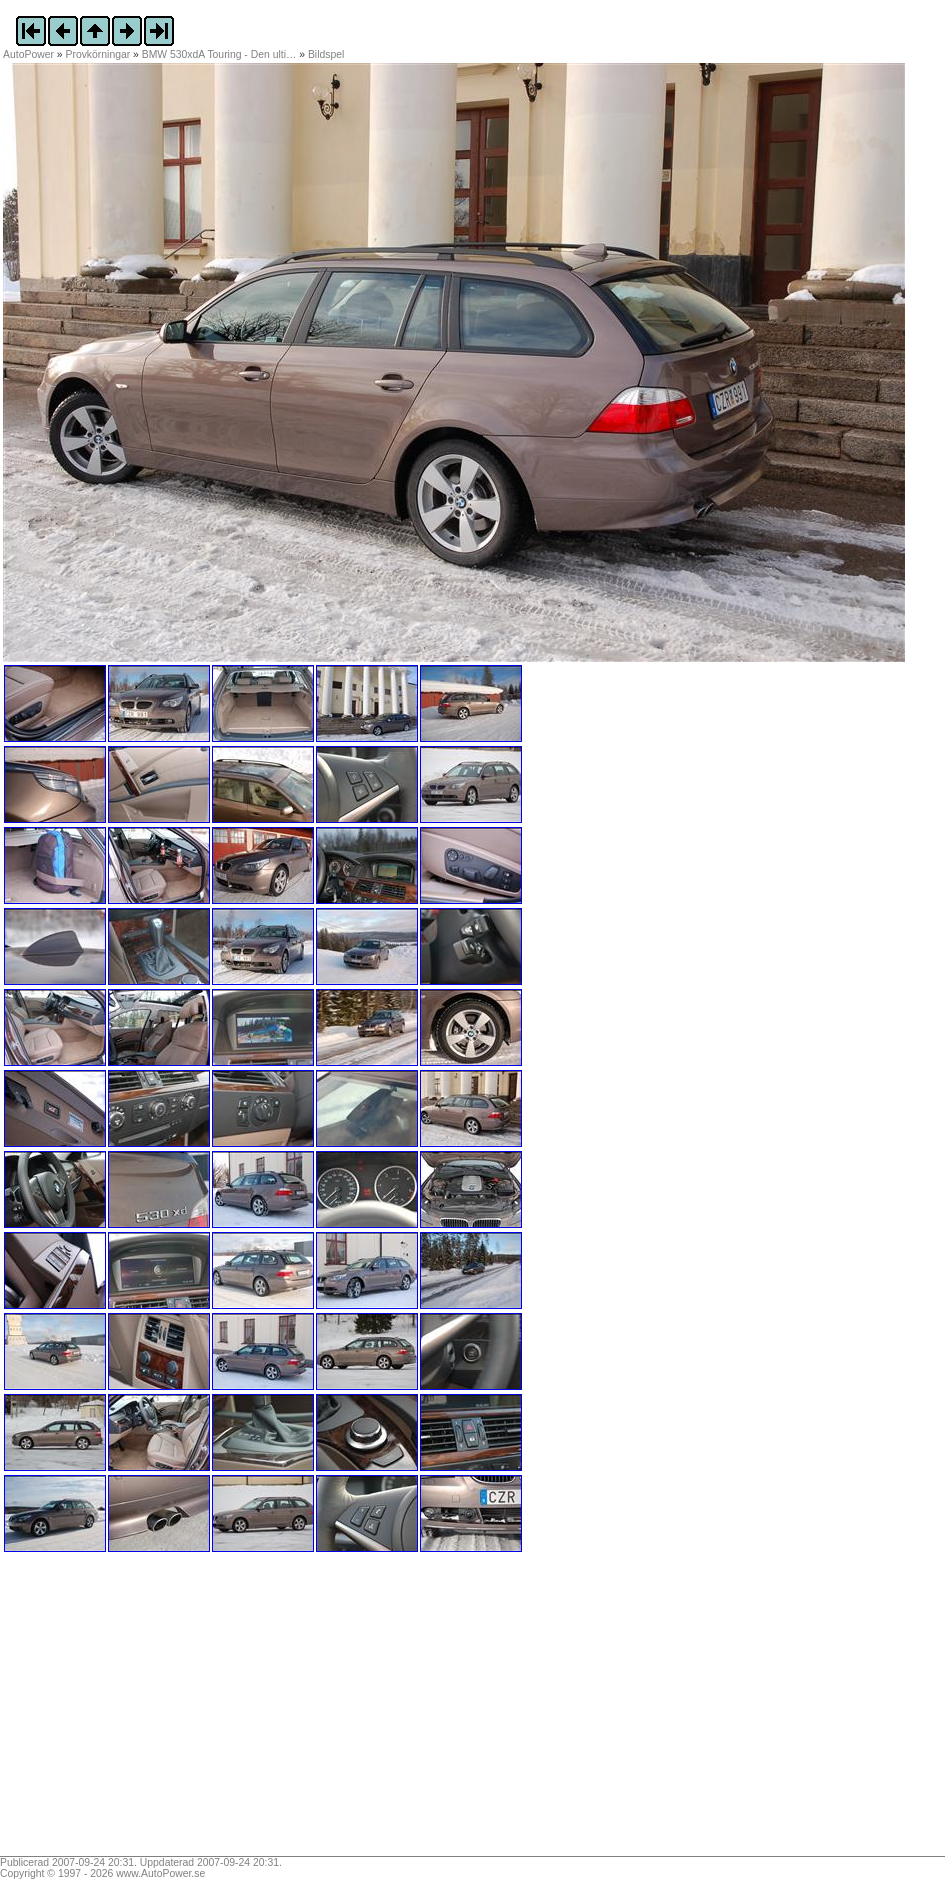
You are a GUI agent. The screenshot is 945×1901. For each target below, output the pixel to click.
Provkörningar (98, 54)
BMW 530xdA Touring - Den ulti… (219, 54)
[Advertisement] (128, 1711)
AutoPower (28, 54)
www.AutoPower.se (160, 1873)
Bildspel (326, 54)
